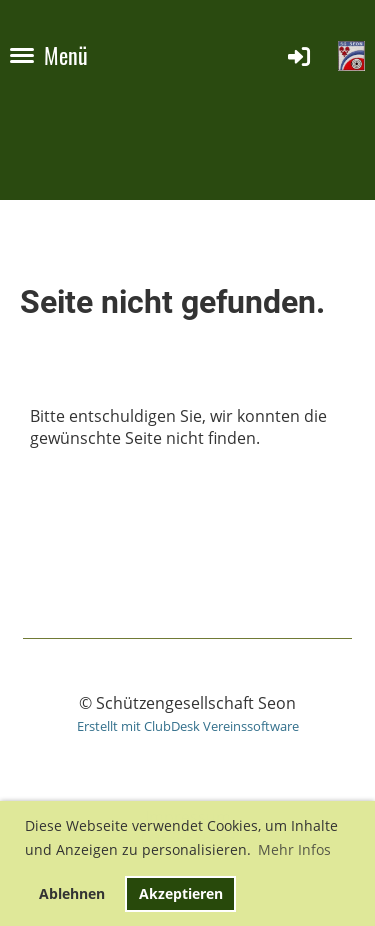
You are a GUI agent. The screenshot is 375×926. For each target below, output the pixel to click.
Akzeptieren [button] (181, 893)
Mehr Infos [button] (294, 849)
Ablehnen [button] (72, 893)
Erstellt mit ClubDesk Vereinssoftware (188, 726)
